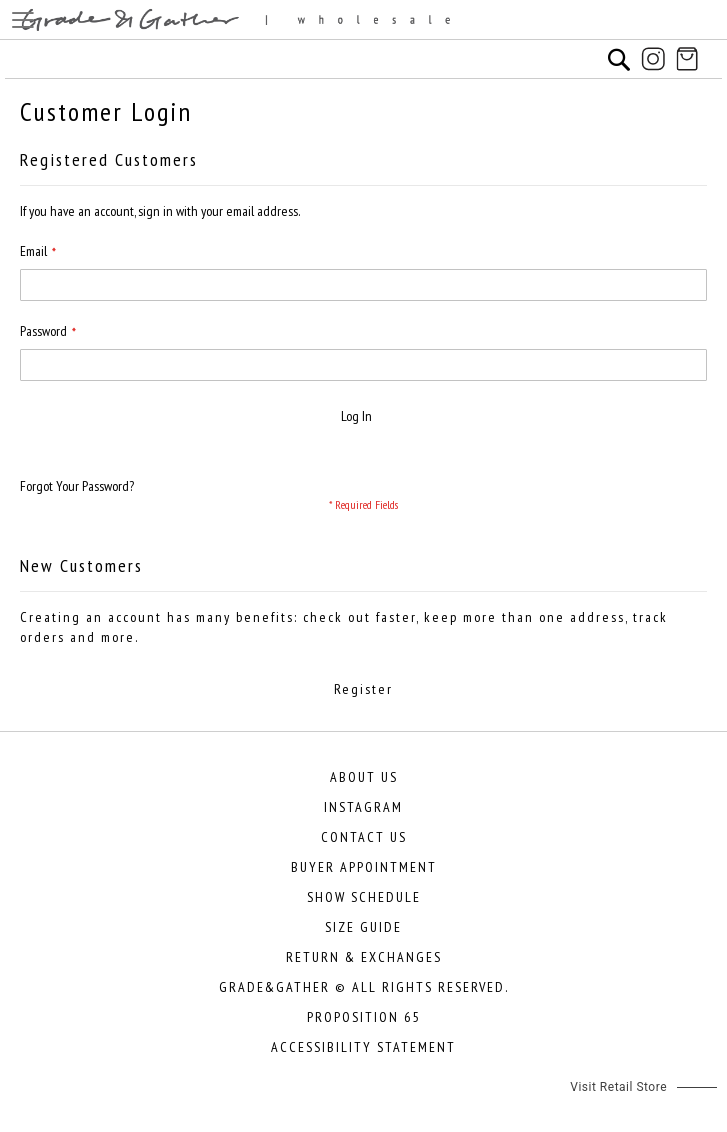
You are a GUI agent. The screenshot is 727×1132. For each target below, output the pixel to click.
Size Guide (363, 927)
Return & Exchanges (364, 957)
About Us (364, 777)
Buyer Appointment (364, 867)
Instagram (363, 807)
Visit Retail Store (618, 1087)
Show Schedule (364, 897)
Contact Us (364, 837)
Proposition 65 (363, 1017)
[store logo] (363, 19)
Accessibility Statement (363, 1047)
